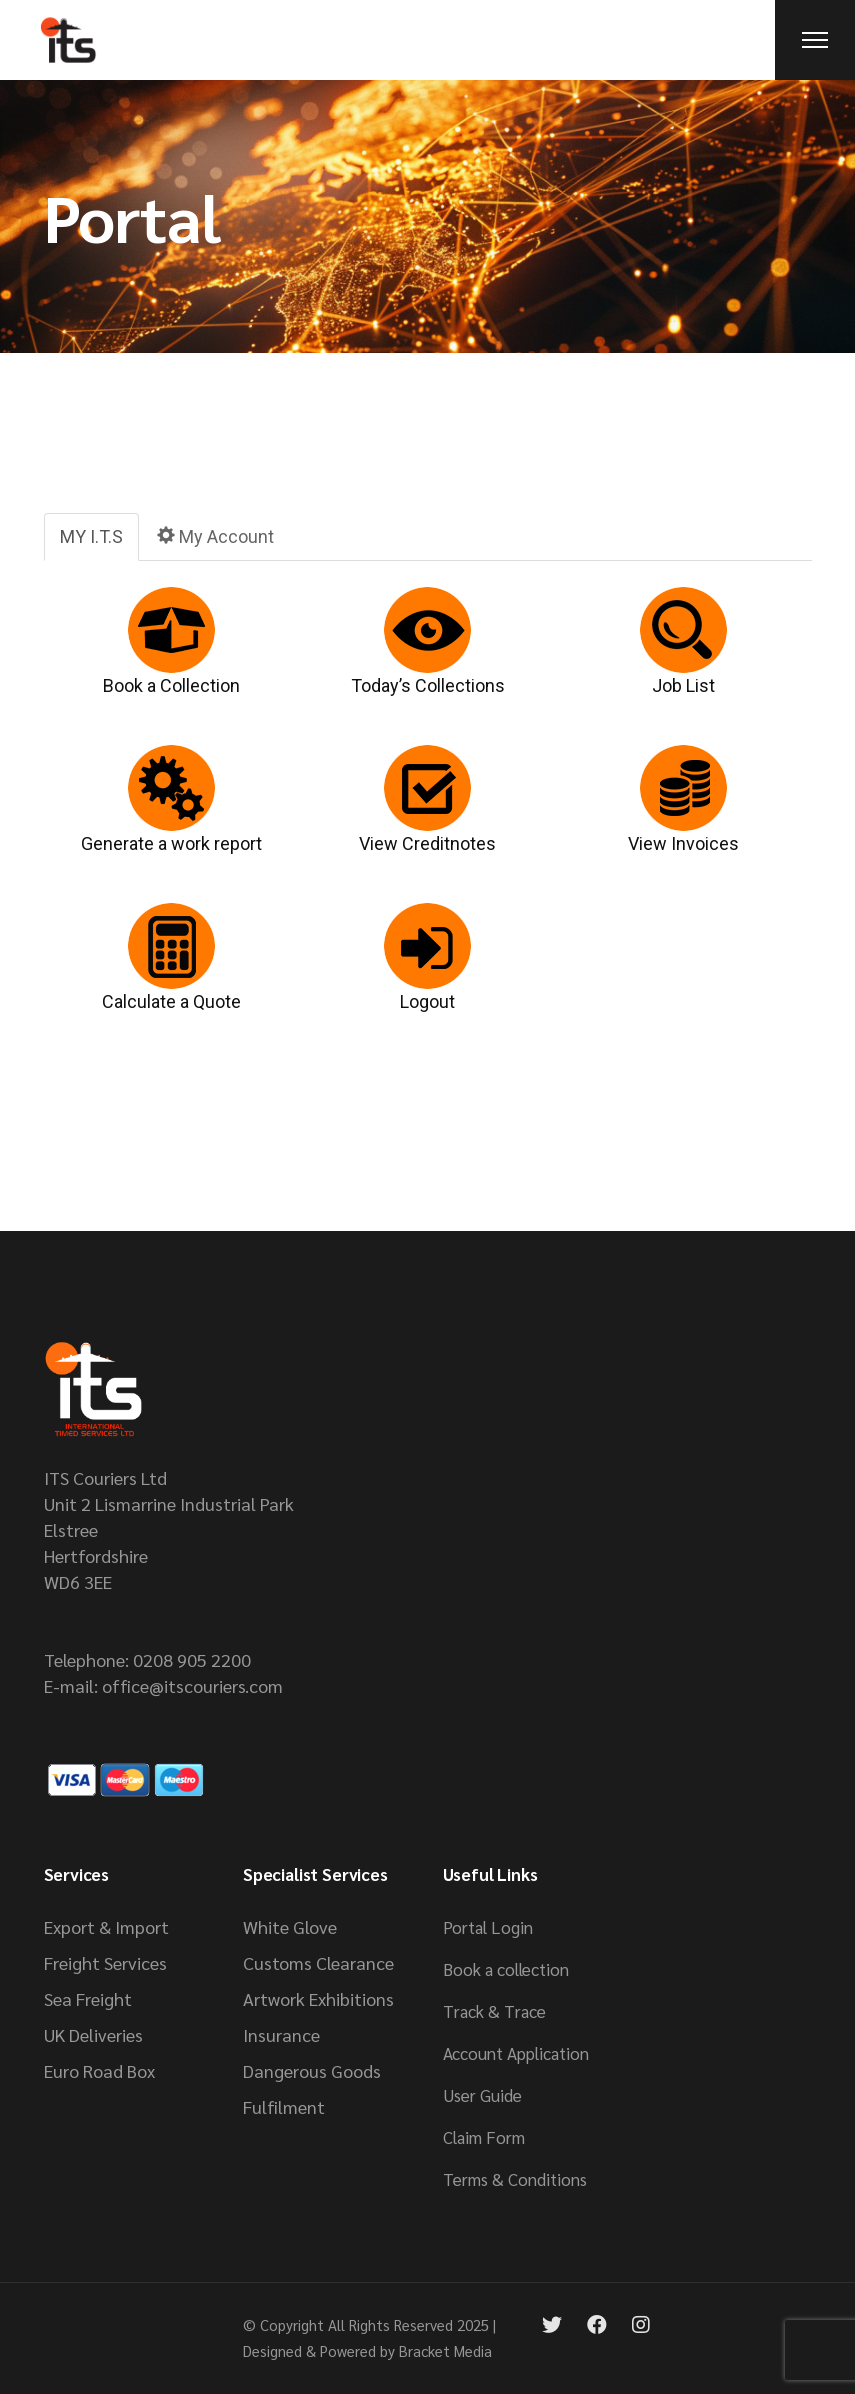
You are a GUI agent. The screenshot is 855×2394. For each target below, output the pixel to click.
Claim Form (484, 2137)
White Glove (290, 1926)
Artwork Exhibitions (318, 1998)
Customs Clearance (318, 1962)
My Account (215, 536)
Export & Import (106, 1926)
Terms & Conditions (515, 2179)
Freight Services (105, 1962)
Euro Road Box (99, 2070)
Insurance (281, 2034)
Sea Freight (88, 1998)
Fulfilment (284, 2106)
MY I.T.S (91, 536)
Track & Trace (494, 2011)
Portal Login (488, 1927)
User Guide (482, 2095)
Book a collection (506, 1969)
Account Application (516, 2053)
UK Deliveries (93, 2034)
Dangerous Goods (312, 2070)
